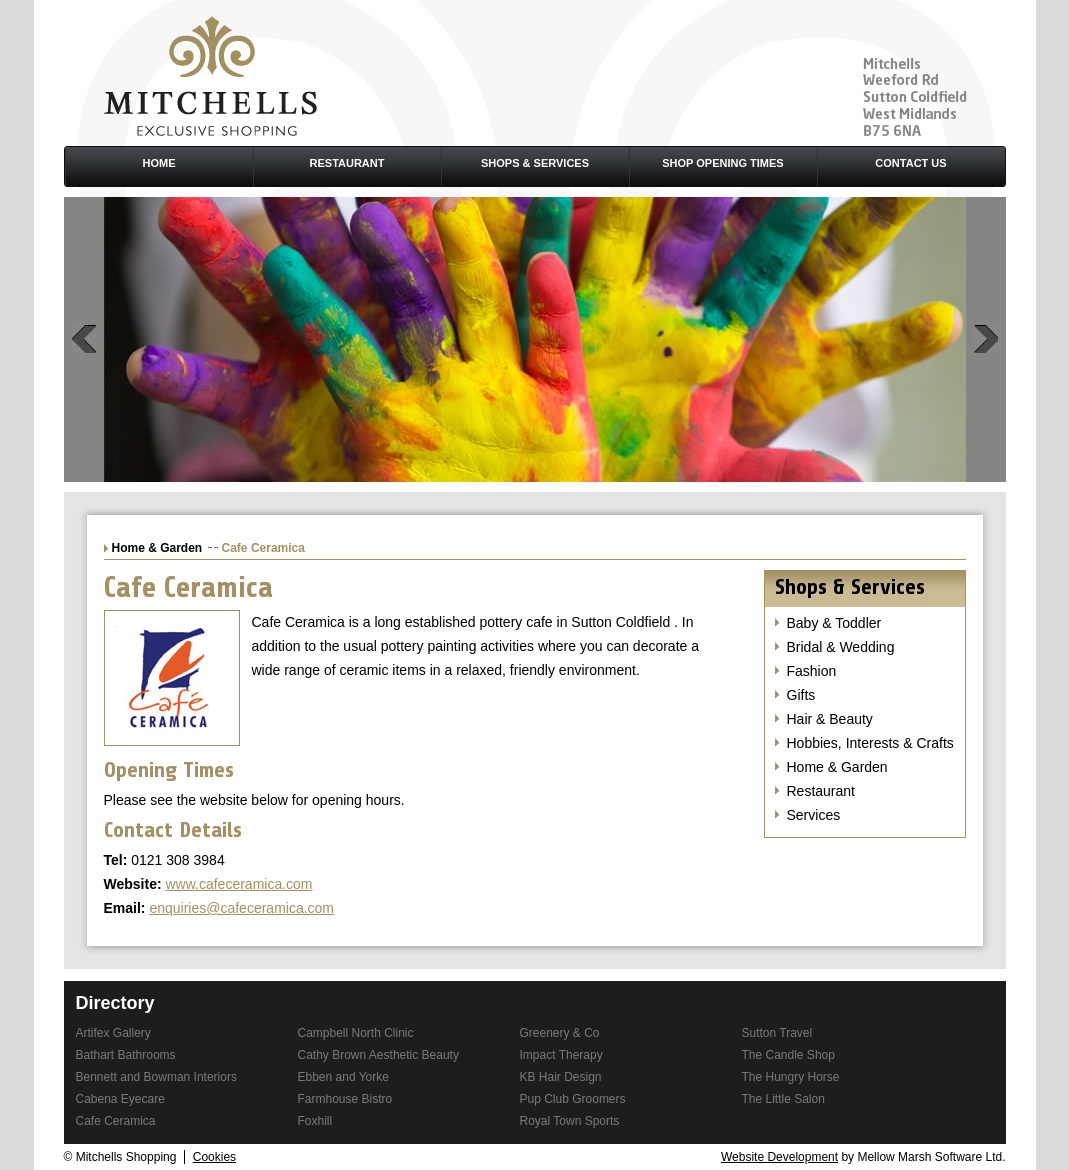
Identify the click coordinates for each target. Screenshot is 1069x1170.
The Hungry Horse (791, 1077)
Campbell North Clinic (356, 1033)
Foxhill (315, 1121)
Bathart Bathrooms (126, 1055)
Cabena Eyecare (120, 1099)
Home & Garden (157, 548)
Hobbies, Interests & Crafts (870, 743)
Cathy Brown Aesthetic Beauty (378, 1055)
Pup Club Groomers (573, 1099)
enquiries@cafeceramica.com (241, 908)
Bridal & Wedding (841, 647)
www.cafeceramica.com (238, 884)
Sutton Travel (777, 1033)
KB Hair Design (561, 1077)
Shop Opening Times (722, 163)
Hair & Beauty (830, 719)
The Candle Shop (788, 1055)
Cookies (214, 1157)
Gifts (801, 695)
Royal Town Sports (570, 1121)
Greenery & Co (560, 1033)
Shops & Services (535, 163)
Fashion (812, 671)
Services (814, 815)
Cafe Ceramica (116, 1121)
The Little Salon (783, 1099)
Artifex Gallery (113, 1033)
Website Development (779, 1157)
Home (159, 163)
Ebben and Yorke (343, 1077)
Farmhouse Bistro (345, 1099)
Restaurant (347, 163)
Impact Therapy (561, 1055)
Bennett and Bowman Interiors (156, 1077)
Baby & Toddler (834, 623)
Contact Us (910, 163)
